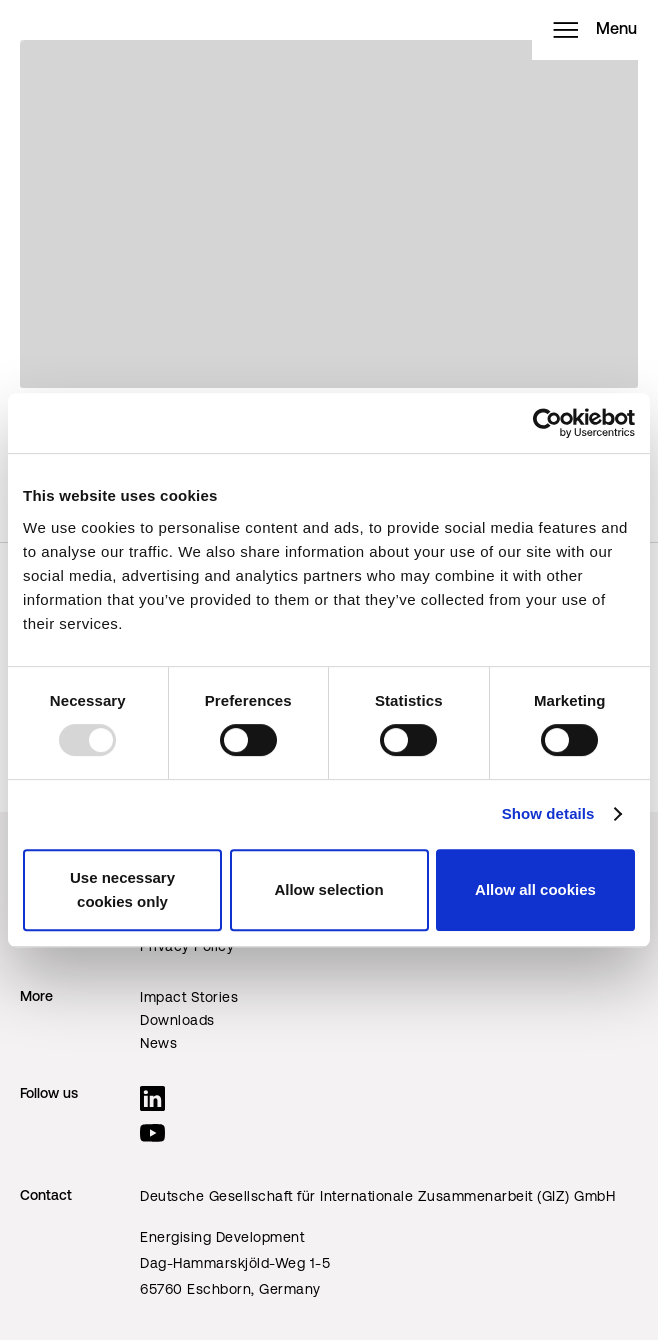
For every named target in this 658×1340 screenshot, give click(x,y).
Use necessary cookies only (122, 889)
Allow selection (328, 889)
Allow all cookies (535, 889)
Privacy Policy (187, 947)
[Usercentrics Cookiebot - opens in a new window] (547, 423)
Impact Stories (189, 998)
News (158, 1044)
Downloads (177, 1021)
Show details (548, 813)
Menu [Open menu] (595, 30)
